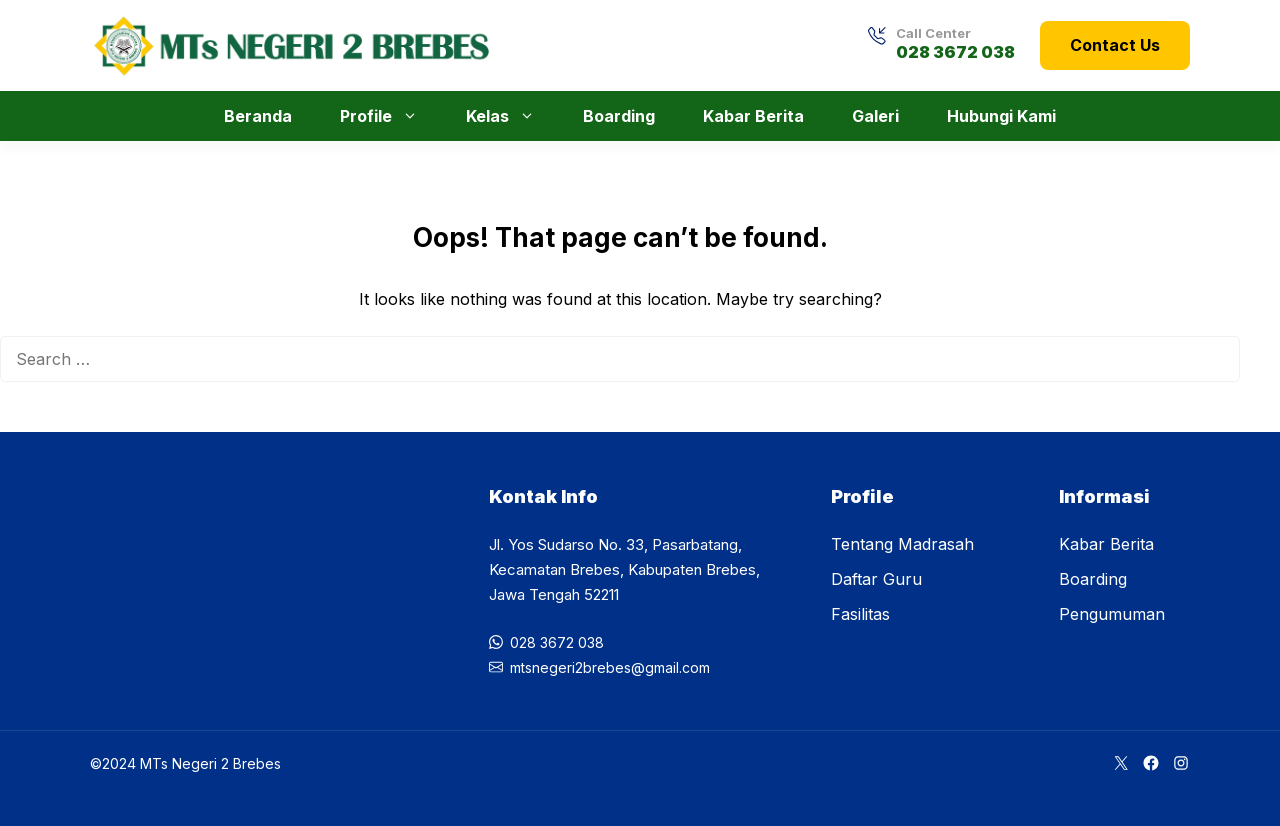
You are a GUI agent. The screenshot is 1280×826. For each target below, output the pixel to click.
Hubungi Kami (1001, 116)
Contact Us (1115, 45)
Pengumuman (1112, 614)
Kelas (510, 116)
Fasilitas (860, 614)
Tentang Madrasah (902, 544)
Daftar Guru (876, 579)
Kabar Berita (753, 116)
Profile (389, 116)
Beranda (258, 116)
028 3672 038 (955, 52)
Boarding (619, 116)
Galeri (875, 116)
